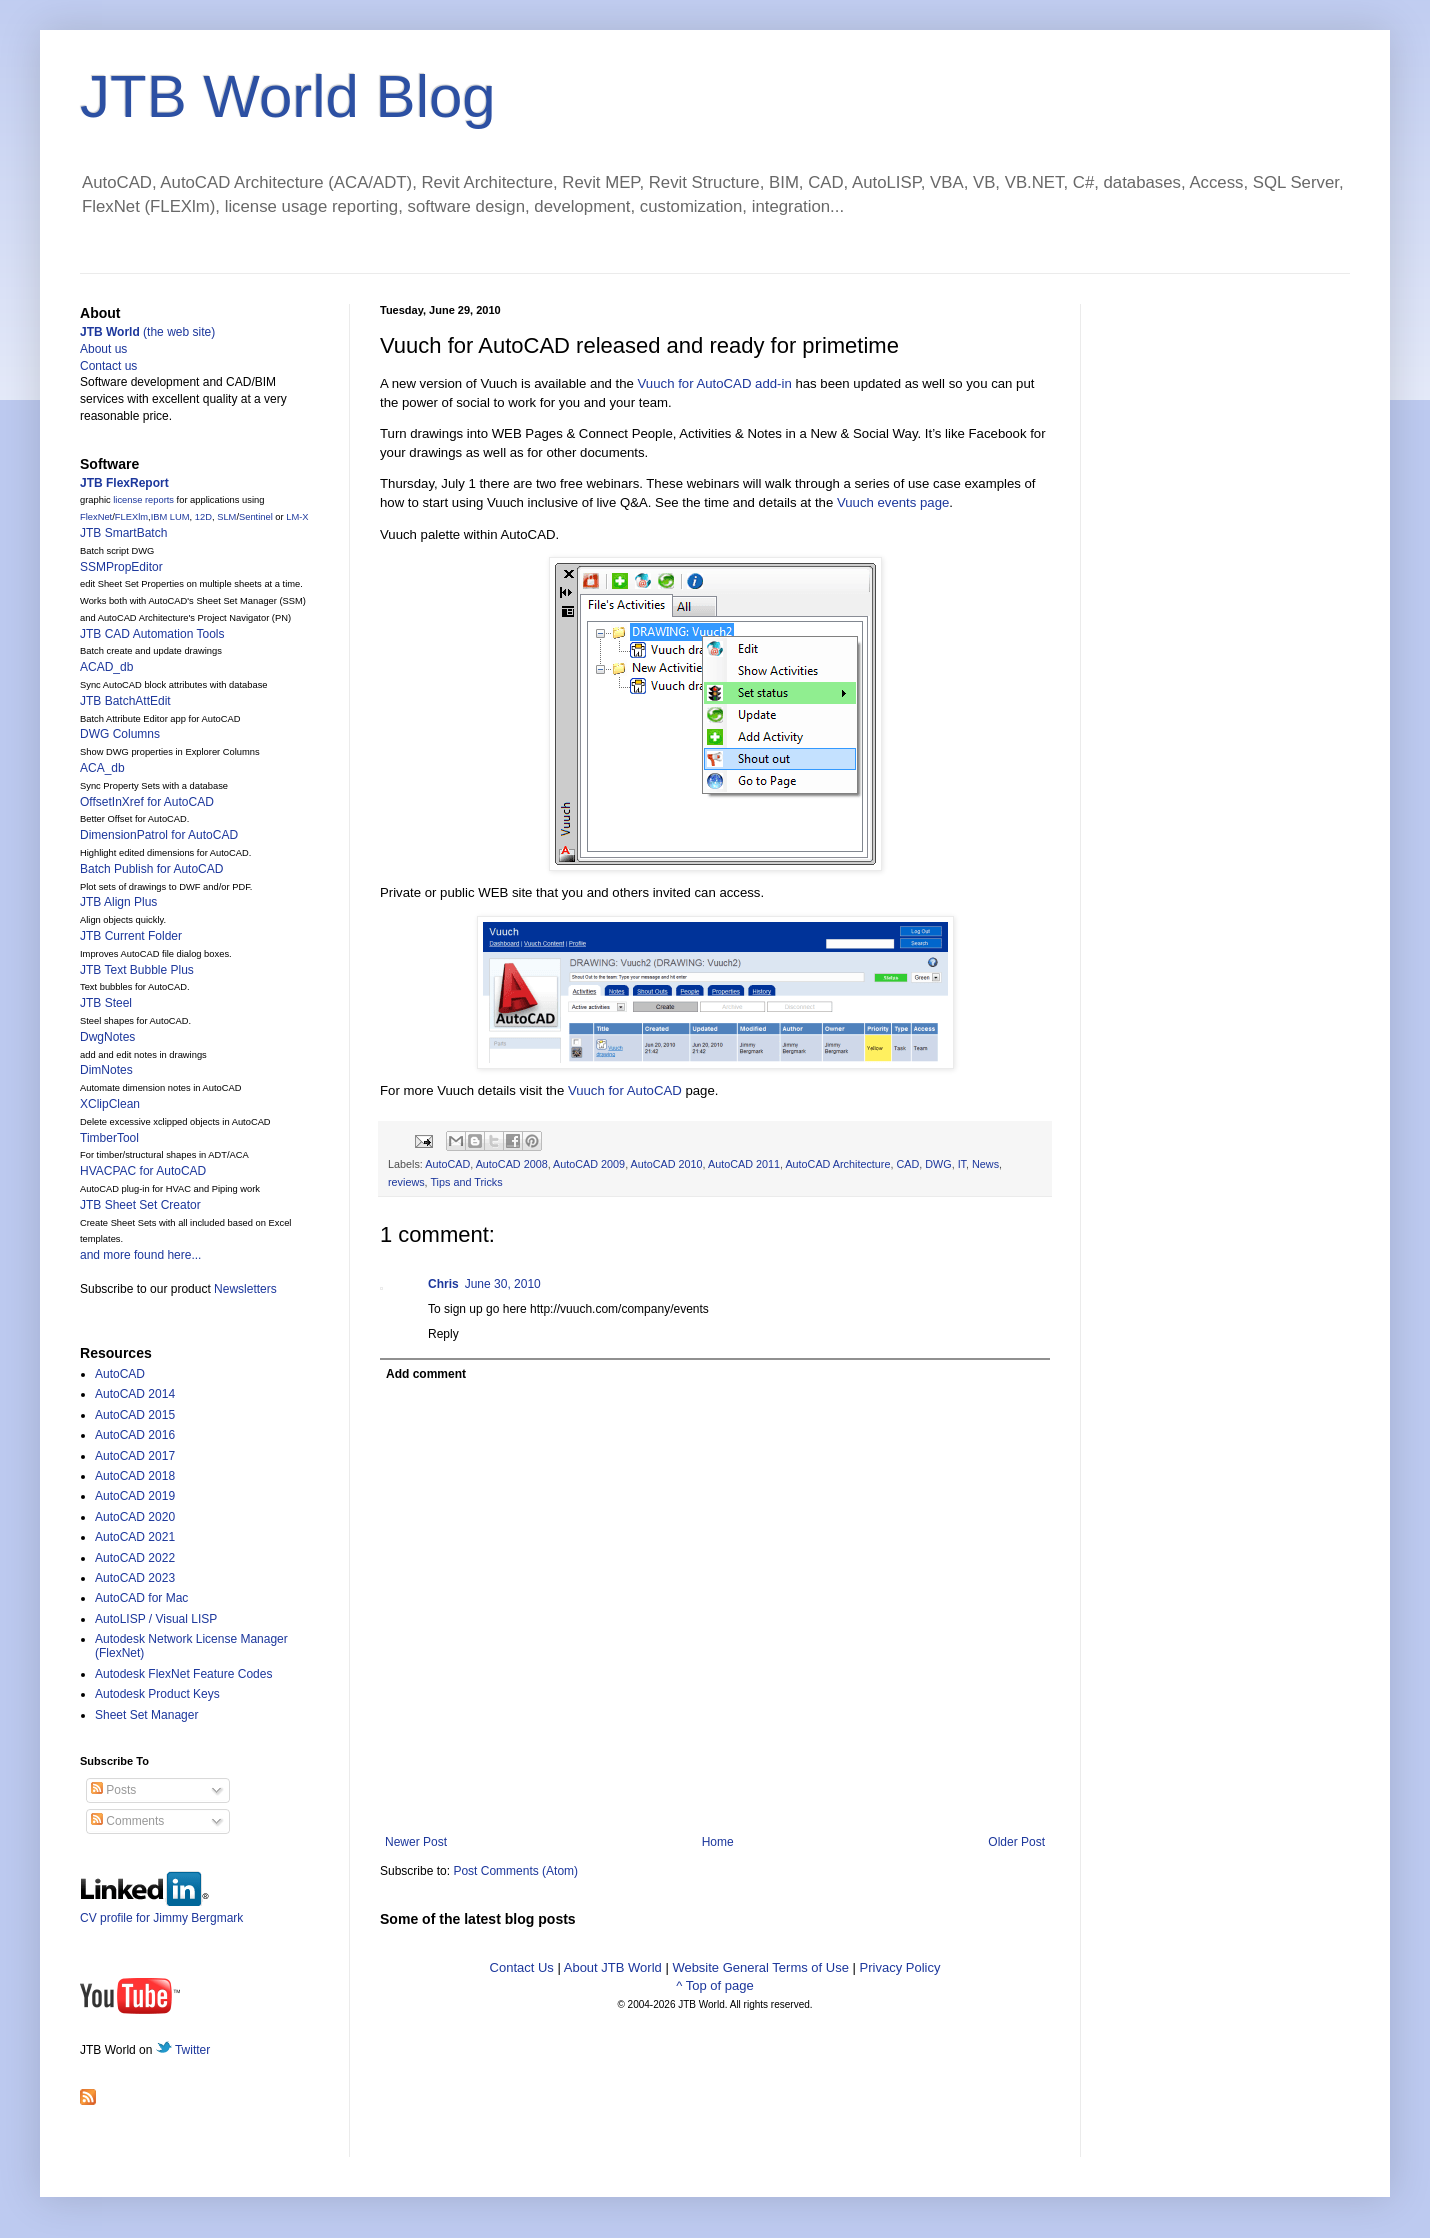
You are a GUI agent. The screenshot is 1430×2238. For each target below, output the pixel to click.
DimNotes (106, 1070)
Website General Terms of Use (760, 1967)
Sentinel (256, 517)
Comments (127, 1821)
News (985, 1164)
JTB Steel (106, 1003)
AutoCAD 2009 (589, 1164)
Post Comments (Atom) (515, 1871)
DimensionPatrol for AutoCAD (159, 835)
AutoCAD (447, 1164)
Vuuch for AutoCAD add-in (715, 383)
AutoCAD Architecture (837, 1164)
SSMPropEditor (121, 567)
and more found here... (140, 1255)
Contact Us (522, 1967)
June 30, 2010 (503, 1284)
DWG (938, 1164)
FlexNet (96, 517)
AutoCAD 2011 (744, 1164)
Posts (113, 1790)
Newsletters (245, 1289)
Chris (443, 1284)
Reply (443, 1334)
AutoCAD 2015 (135, 1415)
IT (962, 1164)
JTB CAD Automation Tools (152, 634)
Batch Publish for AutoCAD (151, 869)
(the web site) (147, 332)
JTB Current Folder (131, 936)
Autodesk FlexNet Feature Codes (183, 1674)
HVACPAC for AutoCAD (143, 1171)
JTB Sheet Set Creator (140, 1205)
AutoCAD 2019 (135, 1496)
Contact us (108, 366)
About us (103, 349)
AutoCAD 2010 (667, 1164)
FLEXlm (131, 517)
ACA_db (102, 768)
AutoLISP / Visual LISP (156, 1619)
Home (718, 1842)
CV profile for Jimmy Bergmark (161, 1910)
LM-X (297, 517)
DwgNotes (107, 1037)
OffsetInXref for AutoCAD (147, 802)
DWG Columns (120, 734)
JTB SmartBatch (123, 533)
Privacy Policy (900, 1967)
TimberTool (109, 1138)
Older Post (1016, 1842)
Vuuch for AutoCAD (625, 1090)
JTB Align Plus (118, 902)
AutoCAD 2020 (135, 1517)
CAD (907, 1164)
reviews (406, 1182)
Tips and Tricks (466, 1182)
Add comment (426, 1374)
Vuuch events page (893, 502)
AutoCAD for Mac (141, 1598)
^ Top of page (714, 1985)
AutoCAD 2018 (135, 1476)
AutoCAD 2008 (512, 1164)
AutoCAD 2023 (135, 1578)
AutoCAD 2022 (135, 1558)
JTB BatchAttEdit (125, 701)
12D (203, 517)
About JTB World (613, 1967)
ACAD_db (106, 667)
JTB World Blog (288, 96)
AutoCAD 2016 (135, 1435)
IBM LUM (170, 517)
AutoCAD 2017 (135, 1456)
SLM (226, 517)
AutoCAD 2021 (135, 1537)
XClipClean (110, 1104)
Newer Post (416, 1842)
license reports (143, 500)
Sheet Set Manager (146, 1715)
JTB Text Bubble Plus (137, 970)
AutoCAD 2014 (135, 1394)
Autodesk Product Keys (157, 1694)
